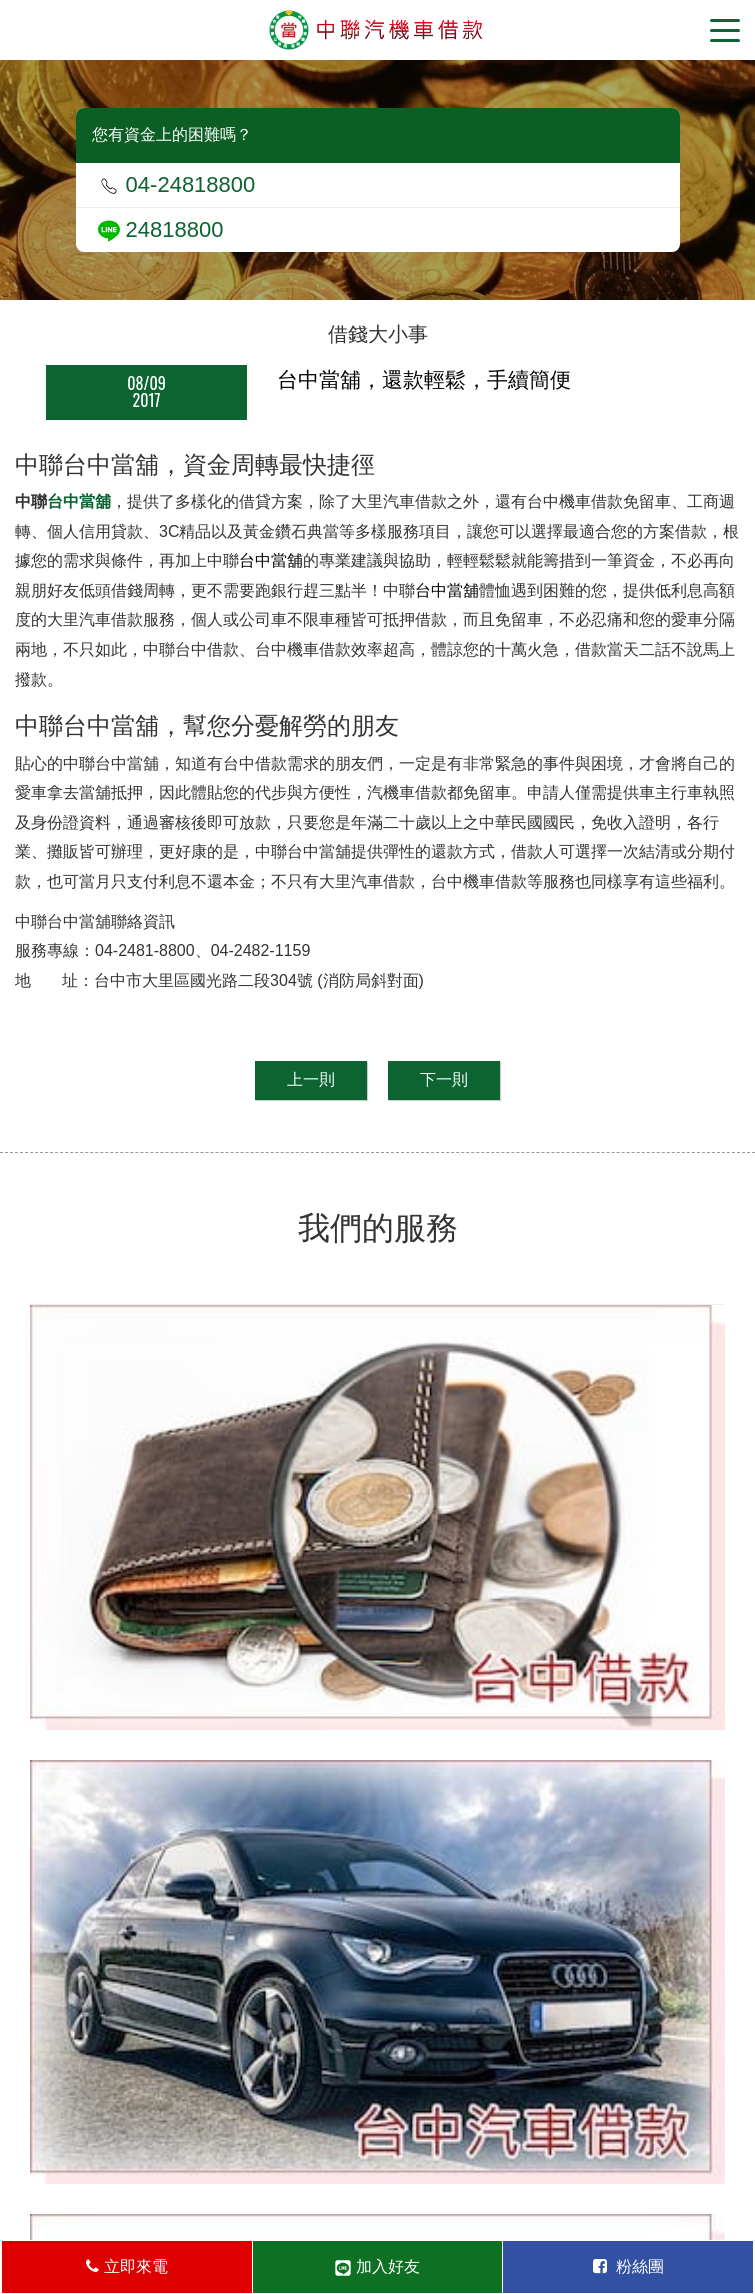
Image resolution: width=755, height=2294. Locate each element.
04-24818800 (177, 184)
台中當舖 (79, 501)
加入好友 (377, 2267)
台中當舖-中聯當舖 (377, 30)
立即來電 (126, 2266)
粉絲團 (628, 2266)
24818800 (161, 229)
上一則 (311, 1079)
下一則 (444, 1079)
